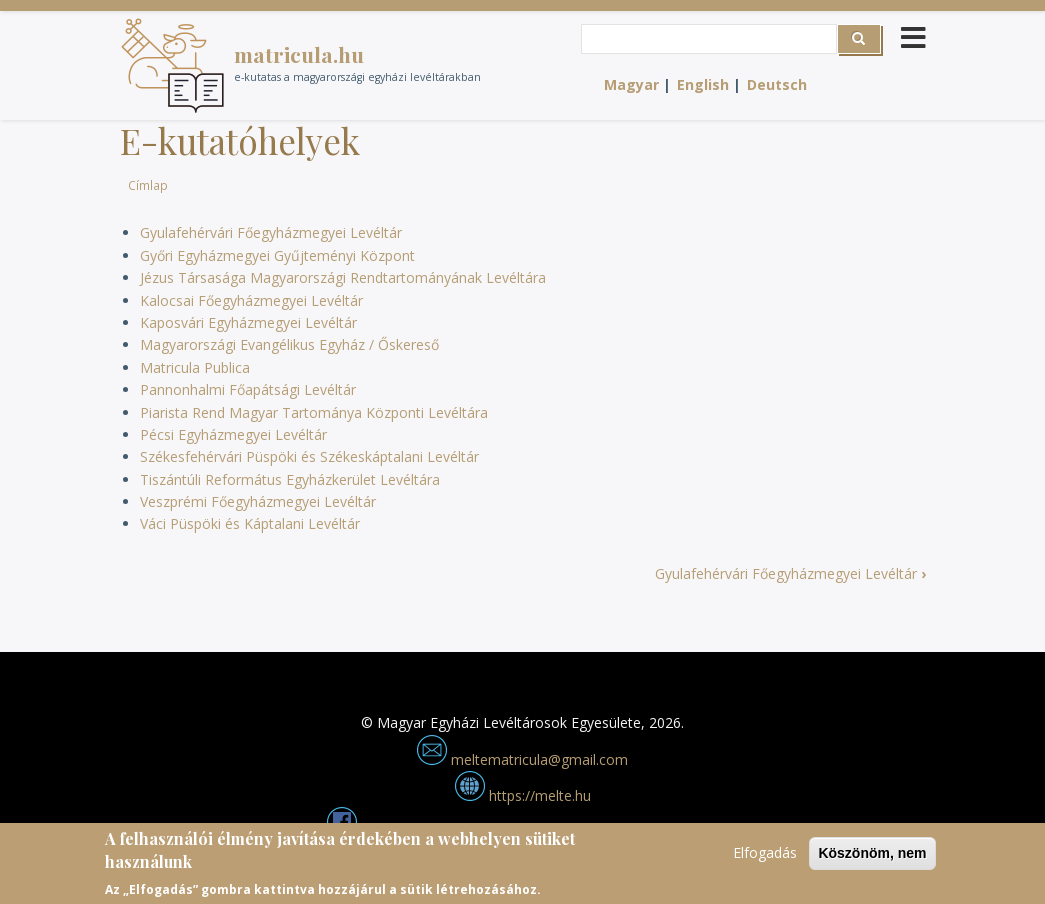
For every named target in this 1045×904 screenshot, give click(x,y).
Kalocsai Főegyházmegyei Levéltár (251, 300)
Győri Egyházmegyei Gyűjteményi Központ (277, 255)
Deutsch (777, 84)
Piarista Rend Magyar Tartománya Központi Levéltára (314, 412)
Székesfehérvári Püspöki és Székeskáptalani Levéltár (309, 456)
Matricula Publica (195, 367)
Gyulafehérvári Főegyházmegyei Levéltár (271, 232)
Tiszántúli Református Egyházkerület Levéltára (290, 479)
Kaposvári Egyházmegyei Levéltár (248, 322)
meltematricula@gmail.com (522, 759)
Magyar (631, 84)
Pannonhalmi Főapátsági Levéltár (248, 389)
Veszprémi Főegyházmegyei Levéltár (258, 501)
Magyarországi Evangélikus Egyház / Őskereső (289, 344)
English (703, 84)
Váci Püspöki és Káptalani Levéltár (250, 523)
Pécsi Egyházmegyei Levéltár (233, 434)
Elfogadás (765, 859)
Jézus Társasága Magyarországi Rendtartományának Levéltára (343, 277)
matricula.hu (299, 54)
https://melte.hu (523, 795)
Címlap (148, 185)
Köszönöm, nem (872, 860)
